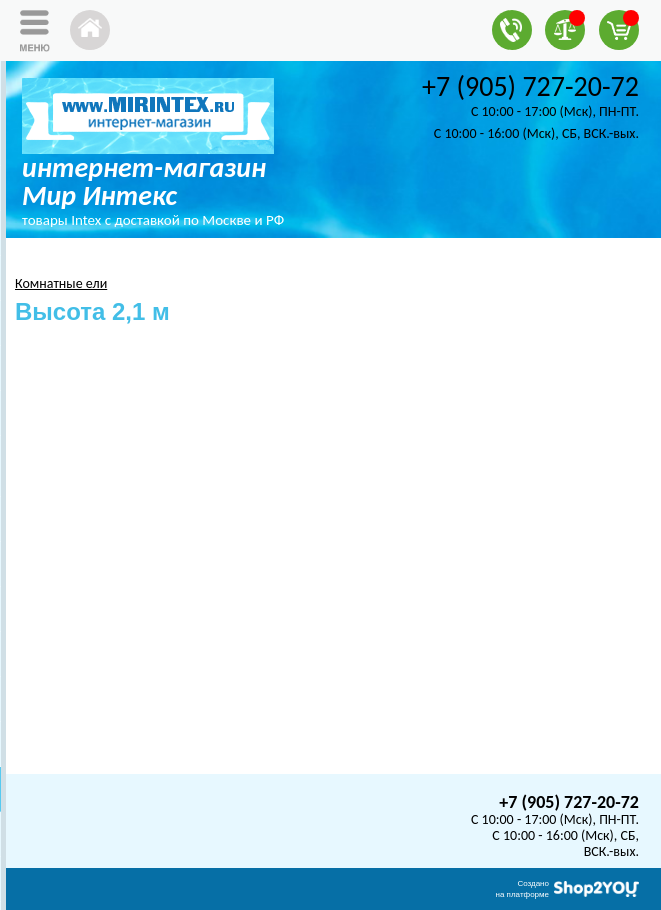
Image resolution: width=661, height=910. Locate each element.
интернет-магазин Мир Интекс (144, 181)
